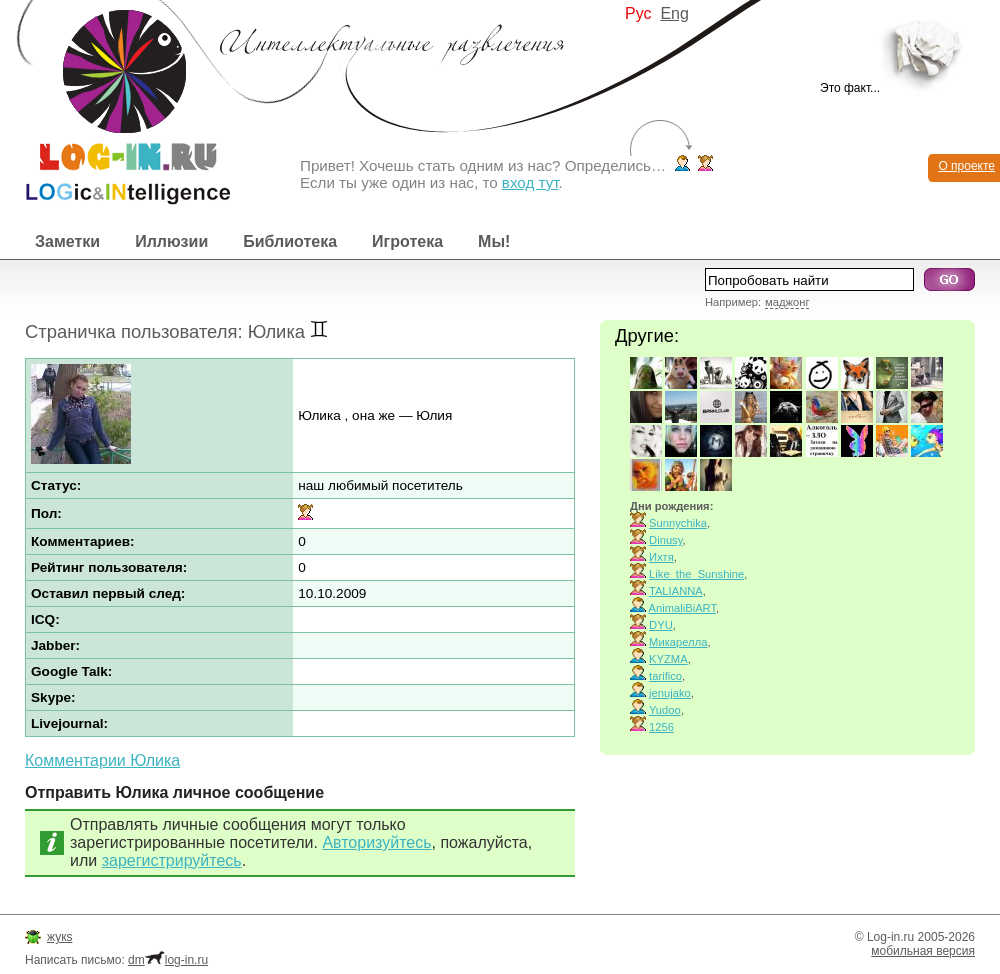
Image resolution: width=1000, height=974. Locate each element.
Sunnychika (678, 523)
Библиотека (290, 241)
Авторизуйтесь (376, 842)
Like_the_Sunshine (696, 574)
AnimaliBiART (683, 608)
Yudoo (665, 710)
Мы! (494, 241)
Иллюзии (171, 241)
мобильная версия (923, 951)
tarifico (665, 676)
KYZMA (668, 659)
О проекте (966, 166)
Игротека (407, 241)
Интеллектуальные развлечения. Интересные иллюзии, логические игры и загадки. (115, 102)
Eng (674, 13)
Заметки (67, 241)
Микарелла (678, 642)
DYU (661, 625)
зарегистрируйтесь (172, 860)
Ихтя (661, 557)
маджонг (787, 302)
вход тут (530, 182)
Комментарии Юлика (102, 760)
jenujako (670, 693)
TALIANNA (676, 591)
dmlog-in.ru (168, 960)
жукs (59, 937)
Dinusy (665, 540)
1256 (661, 727)
